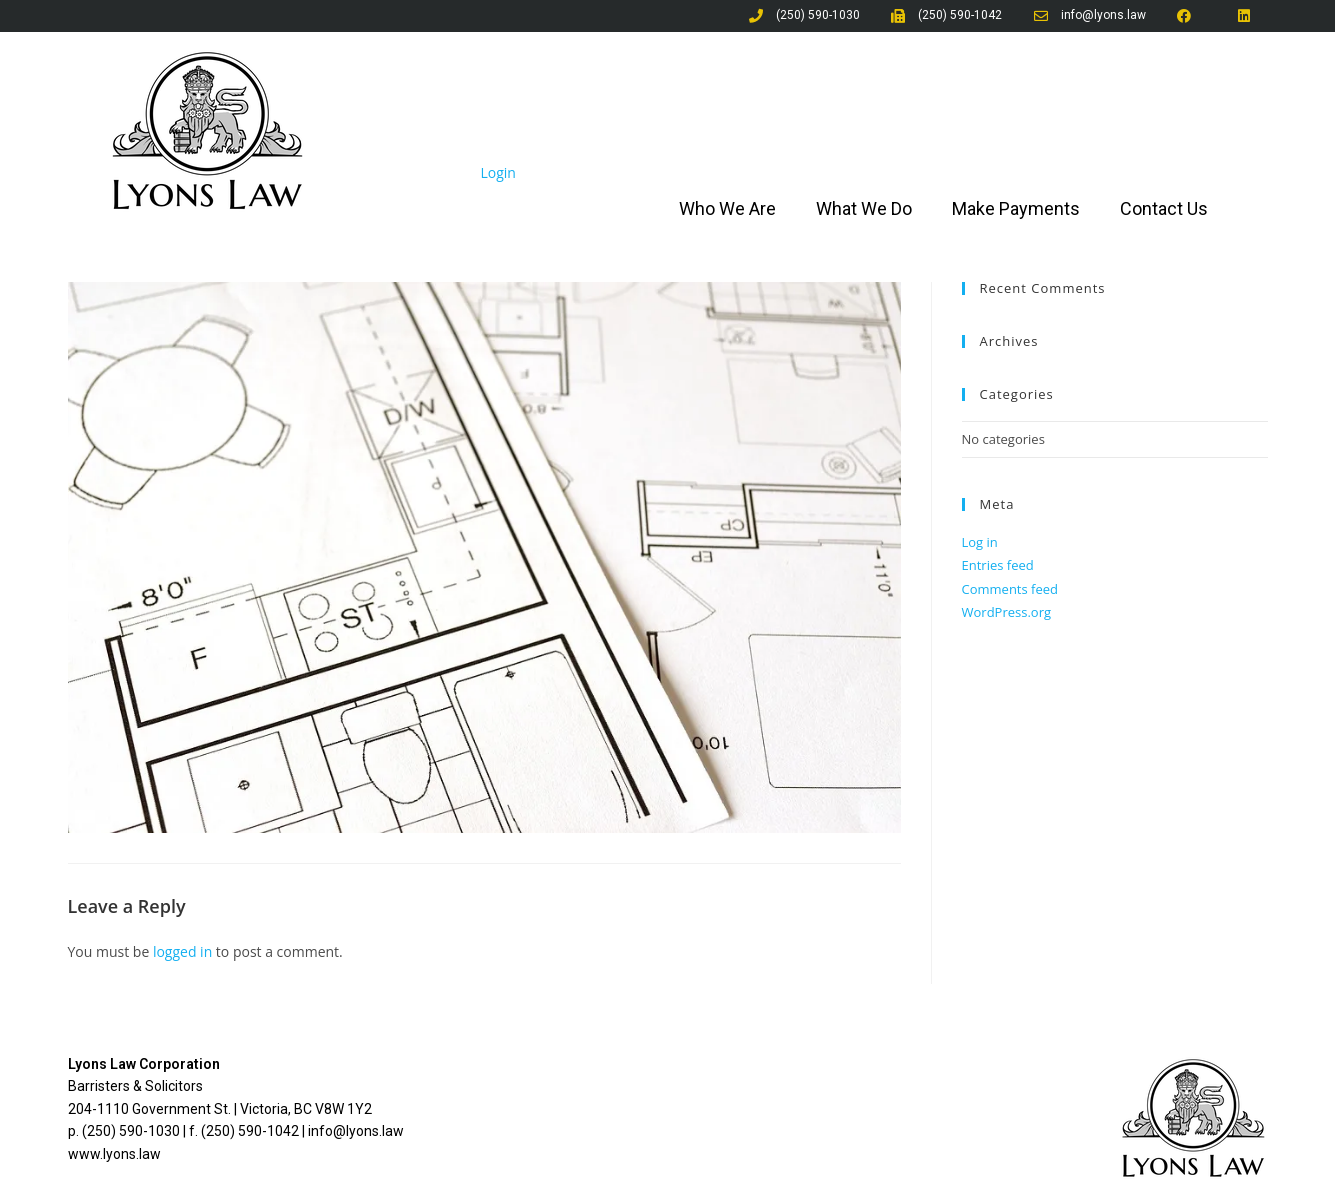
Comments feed (1010, 589)
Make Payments (1016, 208)
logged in (182, 951)
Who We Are (727, 208)
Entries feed (998, 565)
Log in (980, 542)
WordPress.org (1007, 612)
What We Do (864, 208)
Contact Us (1164, 208)
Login (497, 172)
